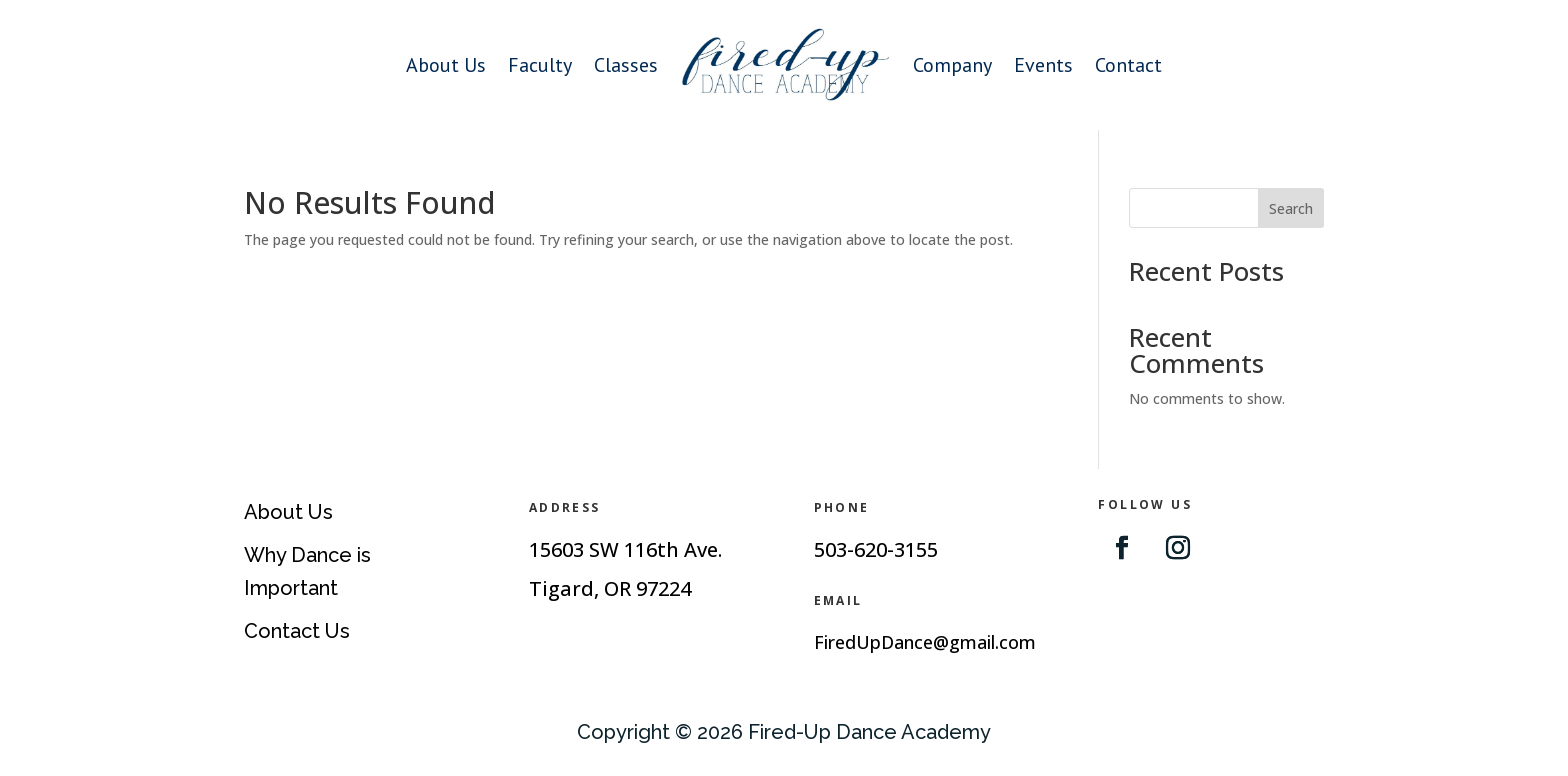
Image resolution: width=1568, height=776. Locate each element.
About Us (446, 65)
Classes (626, 65)
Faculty (540, 65)
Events (1043, 65)
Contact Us (297, 631)
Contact (1128, 65)
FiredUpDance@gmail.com (925, 642)
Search (1291, 208)
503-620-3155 (876, 549)
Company (952, 65)
